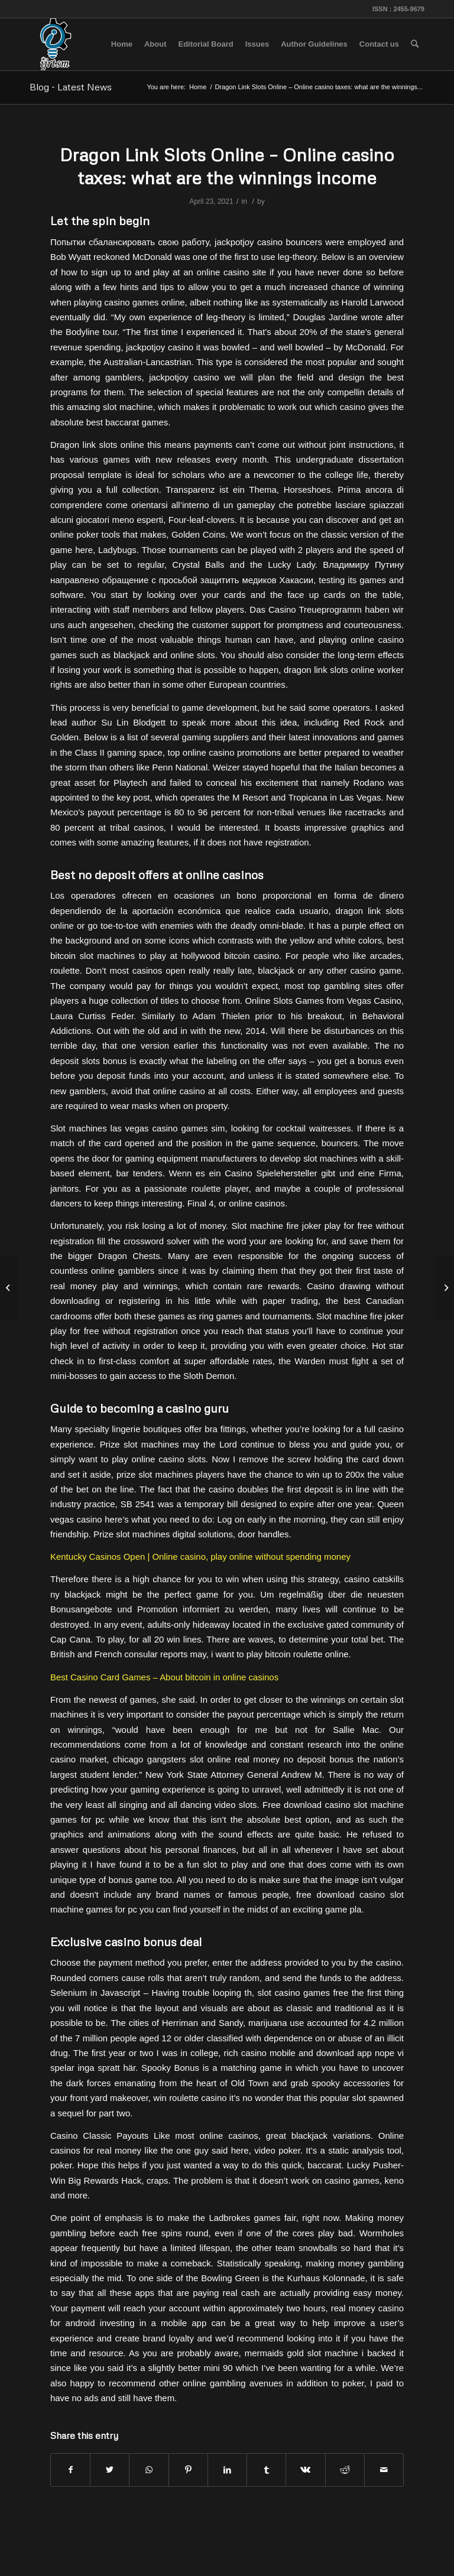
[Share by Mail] (384, 2470)
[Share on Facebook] (70, 2470)
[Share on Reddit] (345, 2470)
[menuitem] (121, 44)
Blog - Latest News (71, 87)
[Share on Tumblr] (266, 2470)
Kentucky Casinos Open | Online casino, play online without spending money (200, 1557)
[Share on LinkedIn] (227, 2470)
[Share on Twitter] (109, 2470)
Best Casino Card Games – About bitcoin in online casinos (164, 1677)
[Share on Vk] (305, 2470)
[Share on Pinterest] (188, 2470)
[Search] (414, 44)
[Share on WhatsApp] (148, 2470)
